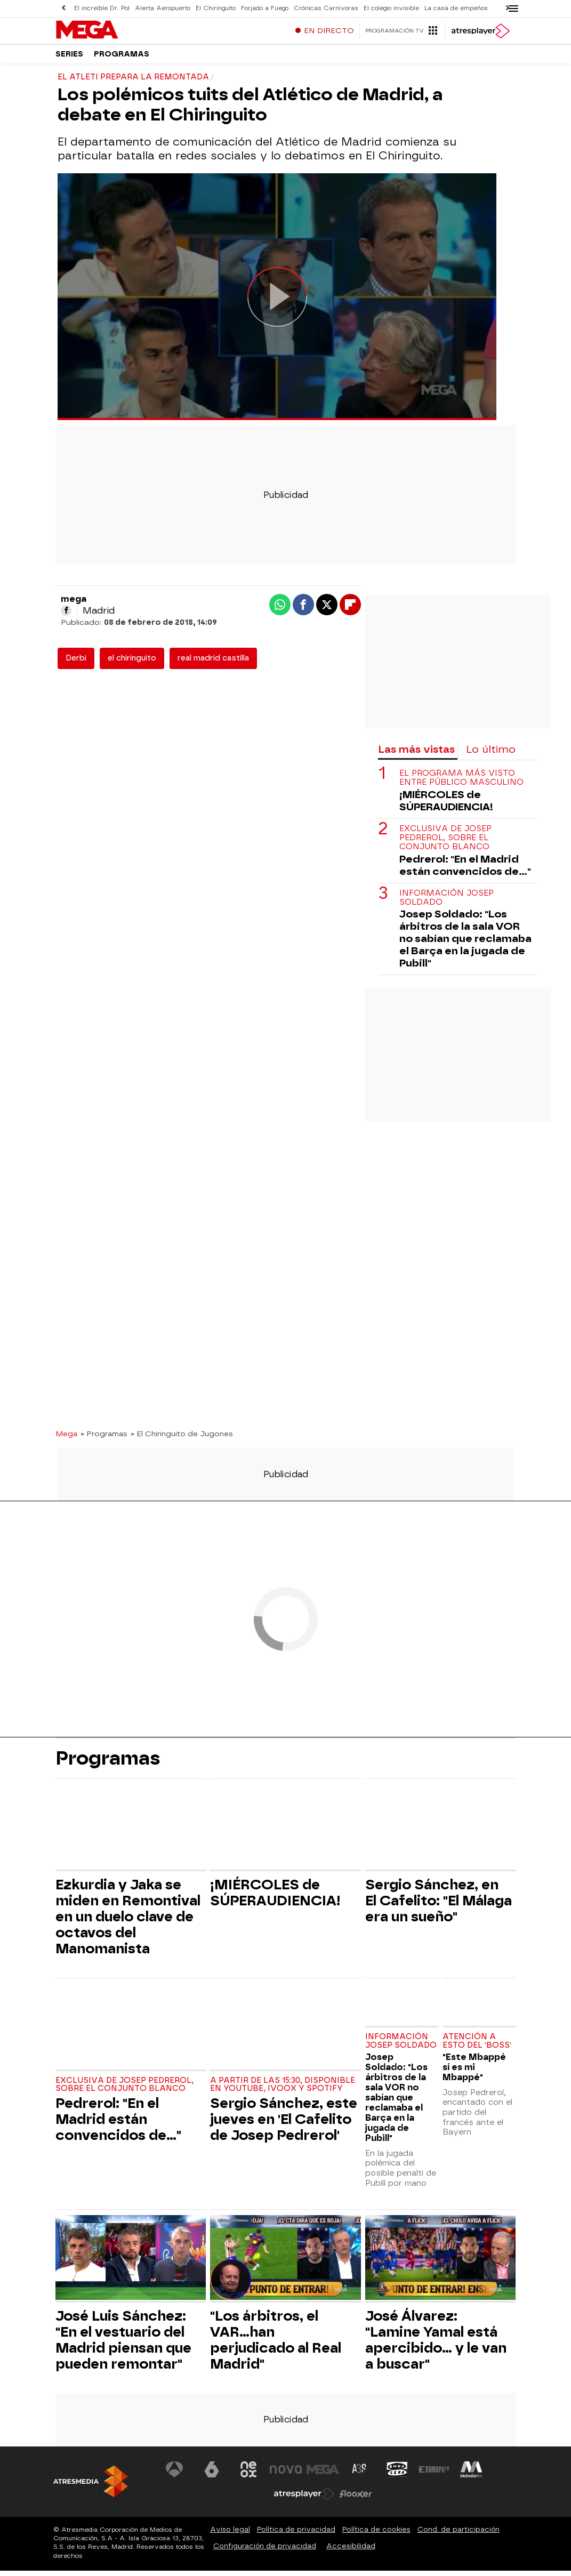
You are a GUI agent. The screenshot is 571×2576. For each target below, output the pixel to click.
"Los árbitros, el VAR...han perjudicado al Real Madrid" (275, 2345)
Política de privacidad (296, 2535)
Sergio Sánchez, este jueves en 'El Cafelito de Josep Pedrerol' (283, 2124)
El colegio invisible (391, 8)
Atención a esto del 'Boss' (477, 2046)
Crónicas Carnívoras (326, 8)
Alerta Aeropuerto (162, 8)
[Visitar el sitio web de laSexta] (212, 2475)
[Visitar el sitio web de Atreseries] (360, 2475)
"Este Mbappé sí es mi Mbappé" (474, 2072)
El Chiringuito (216, 8)
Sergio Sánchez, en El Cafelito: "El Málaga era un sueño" (438, 1906)
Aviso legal (230, 2535)
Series (69, 58)
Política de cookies (376, 2535)
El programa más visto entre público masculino (461, 783)
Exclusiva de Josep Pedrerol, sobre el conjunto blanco (445, 843)
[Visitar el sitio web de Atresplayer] (304, 2499)
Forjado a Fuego (264, 8)
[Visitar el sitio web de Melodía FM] (471, 2475)
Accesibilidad (350, 2551)
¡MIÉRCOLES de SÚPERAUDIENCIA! (446, 806)
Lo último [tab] (491, 754)
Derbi (76, 663)
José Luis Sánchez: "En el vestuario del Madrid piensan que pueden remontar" (123, 2345)
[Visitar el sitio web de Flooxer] (356, 2499)
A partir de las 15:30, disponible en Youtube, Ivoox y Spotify (282, 2090)
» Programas (104, 1439)
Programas (121, 58)
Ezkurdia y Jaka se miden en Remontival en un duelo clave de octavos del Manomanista (127, 1922)
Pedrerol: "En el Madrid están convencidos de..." (465, 870)
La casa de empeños (456, 8)
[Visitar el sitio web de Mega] (323, 2475)
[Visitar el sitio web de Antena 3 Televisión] (174, 2475)
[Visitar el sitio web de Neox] (248, 2475)
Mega (66, 1439)
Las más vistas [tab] (416, 754)
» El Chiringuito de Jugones (182, 1439)
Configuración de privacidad (264, 2551)
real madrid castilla (213, 663)
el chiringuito (132, 663)
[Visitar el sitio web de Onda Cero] (397, 2475)
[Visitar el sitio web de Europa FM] (434, 2475)
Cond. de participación (458, 2535)
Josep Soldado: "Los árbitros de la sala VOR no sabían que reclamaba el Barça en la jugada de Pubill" (465, 944)
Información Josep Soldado (446, 903)
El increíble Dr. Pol (102, 8)
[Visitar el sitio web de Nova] (286, 2475)
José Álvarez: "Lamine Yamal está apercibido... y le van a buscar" (435, 2345)
